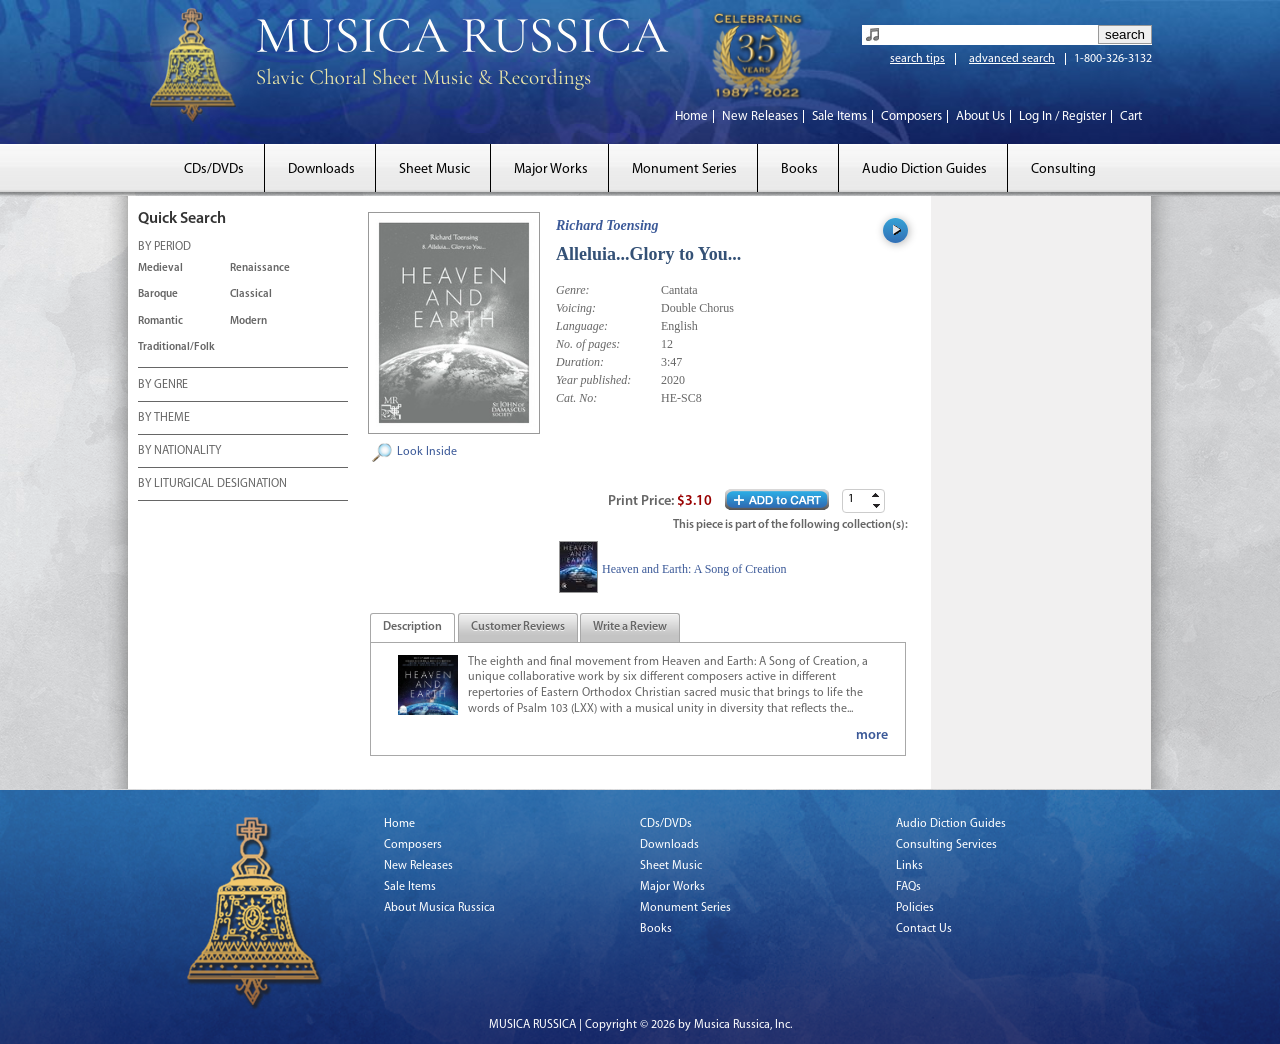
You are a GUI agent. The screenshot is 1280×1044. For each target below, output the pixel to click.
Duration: (580, 362)
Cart (1131, 116)
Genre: (573, 290)
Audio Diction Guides (924, 169)
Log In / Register (1062, 116)
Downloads (321, 169)
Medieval (160, 268)
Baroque (158, 294)
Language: (582, 326)
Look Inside (427, 452)
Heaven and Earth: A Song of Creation (694, 569)
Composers (911, 116)
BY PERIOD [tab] (164, 248)
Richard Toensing (607, 225)
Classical (251, 294)
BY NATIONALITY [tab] (179, 452)
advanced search (1012, 59)
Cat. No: (576, 398)
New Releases (760, 116)
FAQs (908, 887)
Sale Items (839, 116)
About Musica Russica (439, 908)
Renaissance (260, 268)
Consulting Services (946, 845)
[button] (876, 495)
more (872, 735)
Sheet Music (434, 169)
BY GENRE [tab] (163, 386)
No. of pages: (588, 344)
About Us (980, 116)
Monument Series (684, 169)
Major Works (551, 169)
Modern (248, 321)
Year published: (593, 380)
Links (909, 866)
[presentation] (412, 628)
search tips (917, 59)
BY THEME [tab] (164, 419)
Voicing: (576, 308)
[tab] (412, 627)
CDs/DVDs (214, 169)
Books (799, 169)
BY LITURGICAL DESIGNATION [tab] (212, 485)
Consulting (1063, 169)
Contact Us (924, 929)
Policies (915, 908)
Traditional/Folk (176, 347)
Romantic (160, 321)
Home (691, 116)
